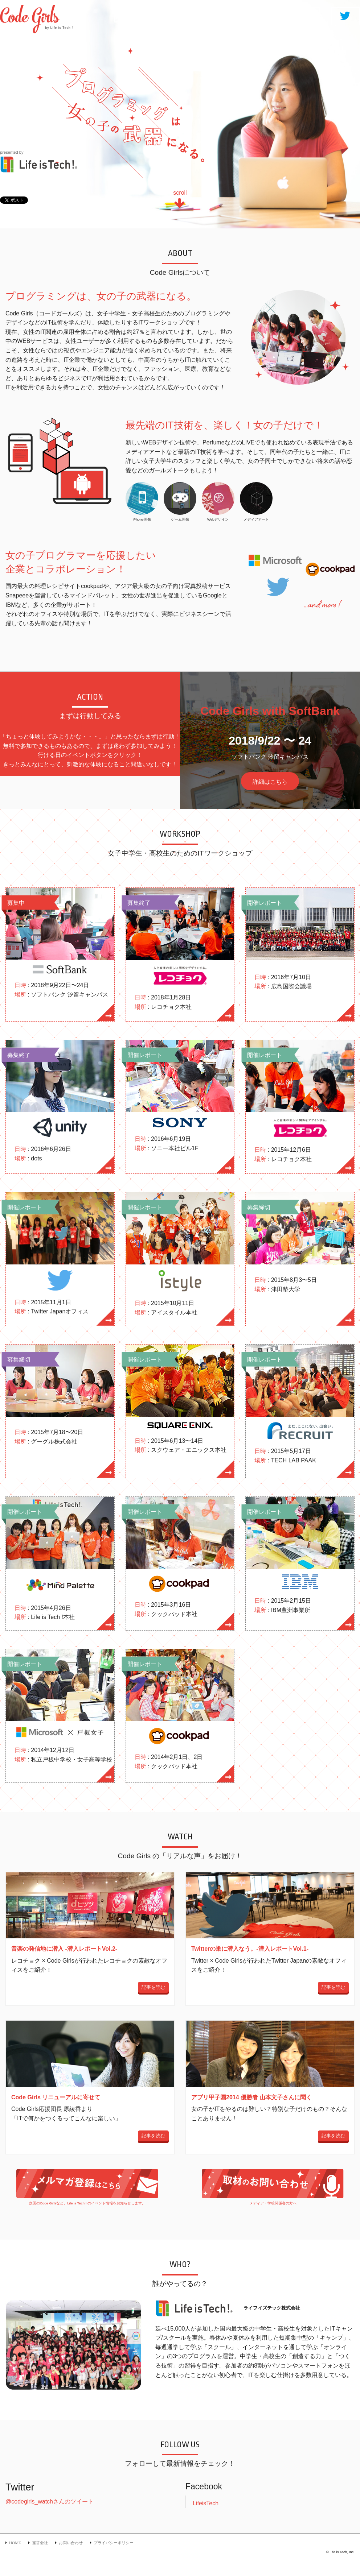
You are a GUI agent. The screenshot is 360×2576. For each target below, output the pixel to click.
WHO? (304, 15)
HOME (128, 15)
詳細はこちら (270, 782)
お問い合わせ (71, 2542)
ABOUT (171, 15)
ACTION (216, 15)
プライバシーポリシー (114, 2542)
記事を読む (153, 1987)
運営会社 (40, 2542)
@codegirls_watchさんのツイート (49, 2501)
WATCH (261, 15)
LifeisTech (205, 2503)
